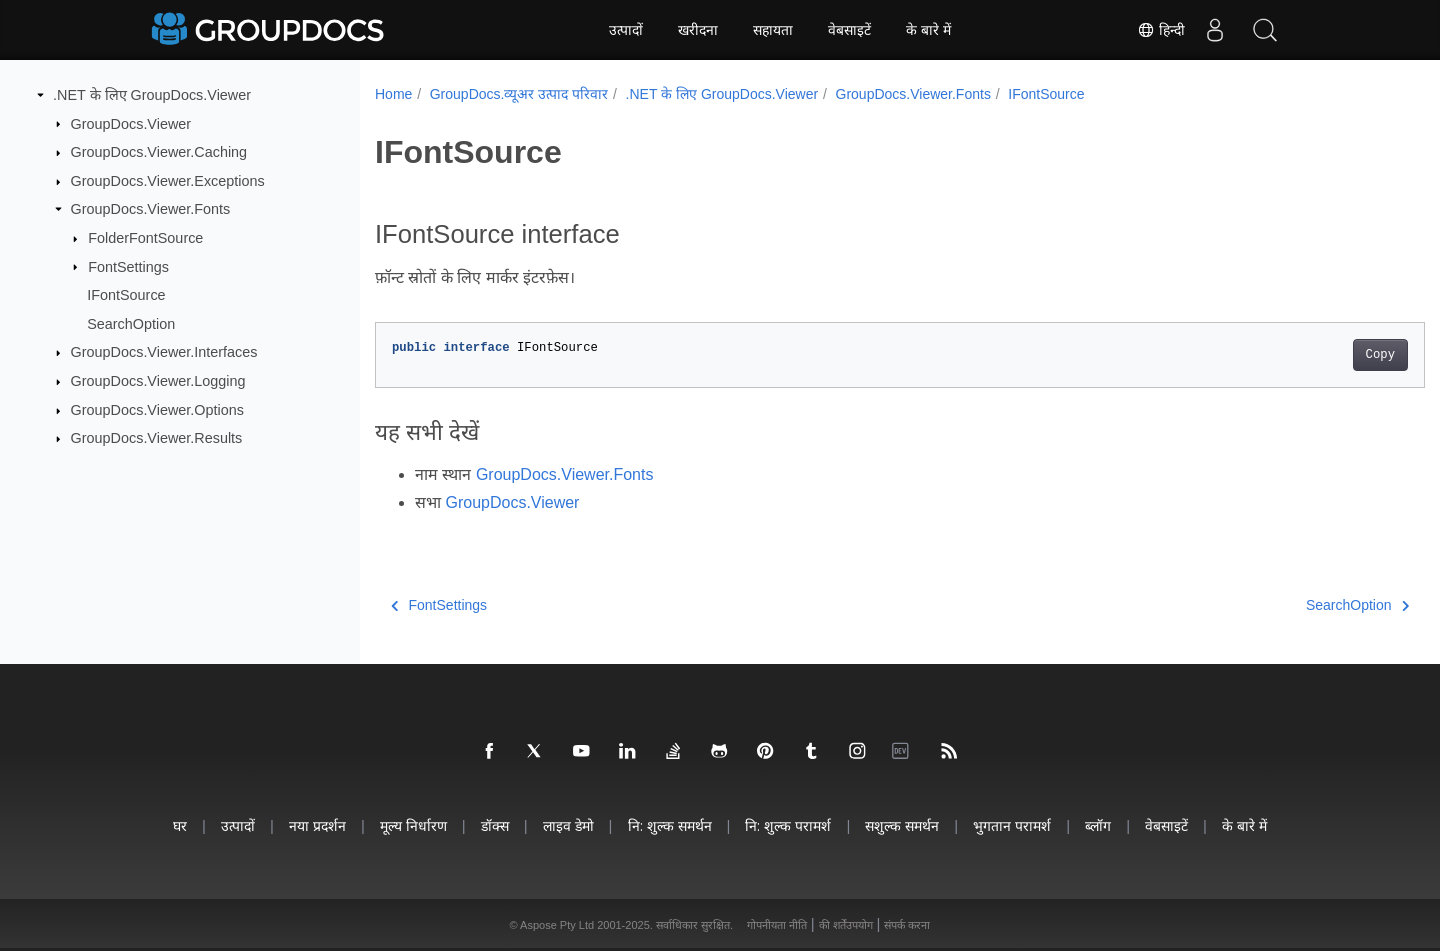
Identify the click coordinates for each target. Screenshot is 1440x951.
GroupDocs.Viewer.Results (157, 438)
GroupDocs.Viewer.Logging (158, 381)
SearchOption (131, 324)
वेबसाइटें (849, 30)
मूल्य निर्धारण (413, 825)
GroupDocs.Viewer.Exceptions (168, 181)
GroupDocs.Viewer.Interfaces (164, 352)
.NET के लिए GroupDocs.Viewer (152, 95)
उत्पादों (626, 30)
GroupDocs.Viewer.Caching (159, 152)
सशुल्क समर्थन (902, 825)
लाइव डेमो (568, 825)
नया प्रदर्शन (317, 825)
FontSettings (128, 266)
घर (180, 825)
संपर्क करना (907, 925)
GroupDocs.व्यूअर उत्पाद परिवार (519, 94)
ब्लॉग (1098, 825)
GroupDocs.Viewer (131, 123)
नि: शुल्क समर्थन (670, 825)
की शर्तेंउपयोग (846, 925)
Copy (1307, 355)
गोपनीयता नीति (777, 925)
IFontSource (126, 295)
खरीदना (698, 30)
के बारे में (928, 30)
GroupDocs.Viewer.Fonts (151, 209)
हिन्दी (1161, 30)
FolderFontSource (145, 238)
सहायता (773, 30)
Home (393, 94)
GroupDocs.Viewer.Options (157, 410)
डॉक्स (495, 825)
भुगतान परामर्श (1012, 825)
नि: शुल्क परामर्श (788, 825)
